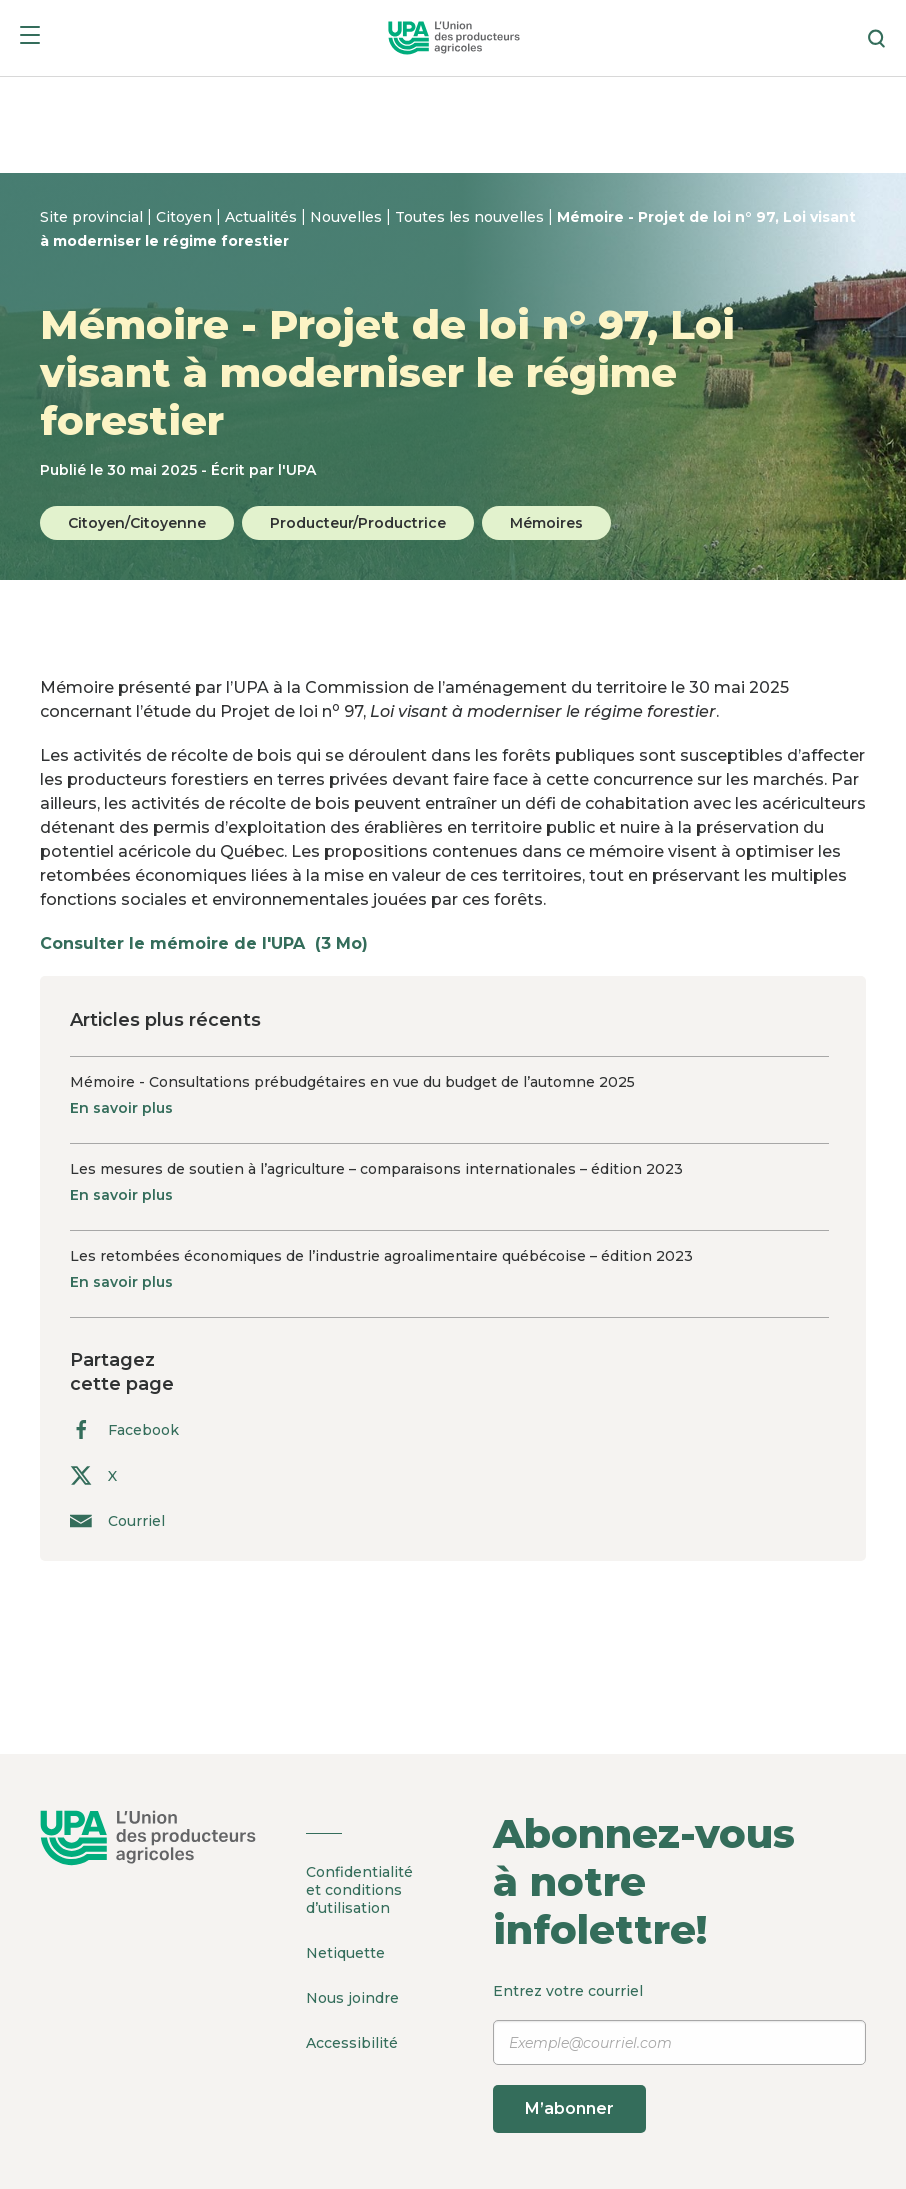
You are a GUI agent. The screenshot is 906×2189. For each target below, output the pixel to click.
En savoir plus (121, 1108)
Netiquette (345, 1953)
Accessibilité (352, 2043)
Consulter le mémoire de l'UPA (214, 943)
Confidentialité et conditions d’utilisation (359, 1890)
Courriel (117, 1520)
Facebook (124, 1429)
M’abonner (569, 2108)
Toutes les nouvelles (471, 217)
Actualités (263, 217)
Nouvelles (348, 217)
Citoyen (186, 217)
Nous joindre (352, 1998)
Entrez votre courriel (679, 2057)
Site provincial (93, 217)
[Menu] (30, 38)
